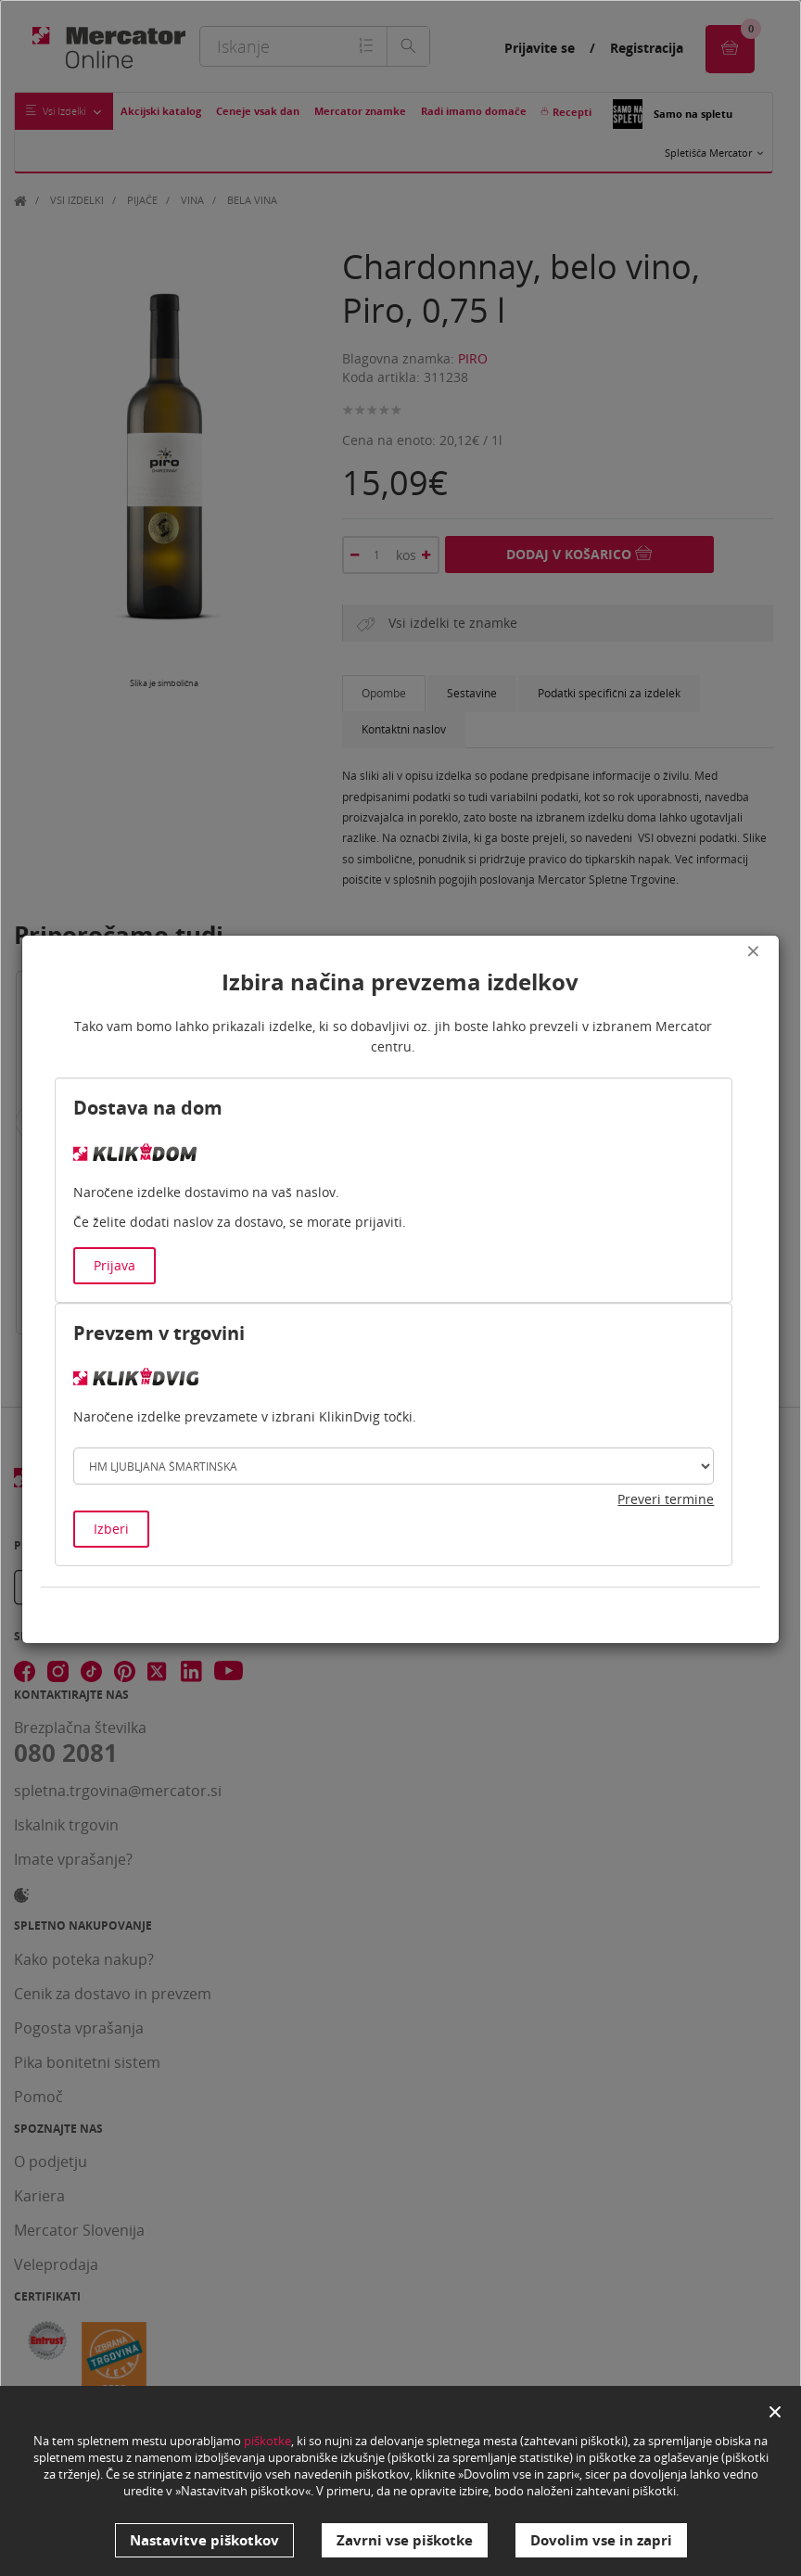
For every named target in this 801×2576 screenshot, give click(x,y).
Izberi (111, 1528)
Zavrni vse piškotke (405, 2540)
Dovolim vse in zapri (601, 2540)
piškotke (267, 2441)
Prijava (114, 1265)
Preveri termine (665, 1499)
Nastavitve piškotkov (204, 2540)
